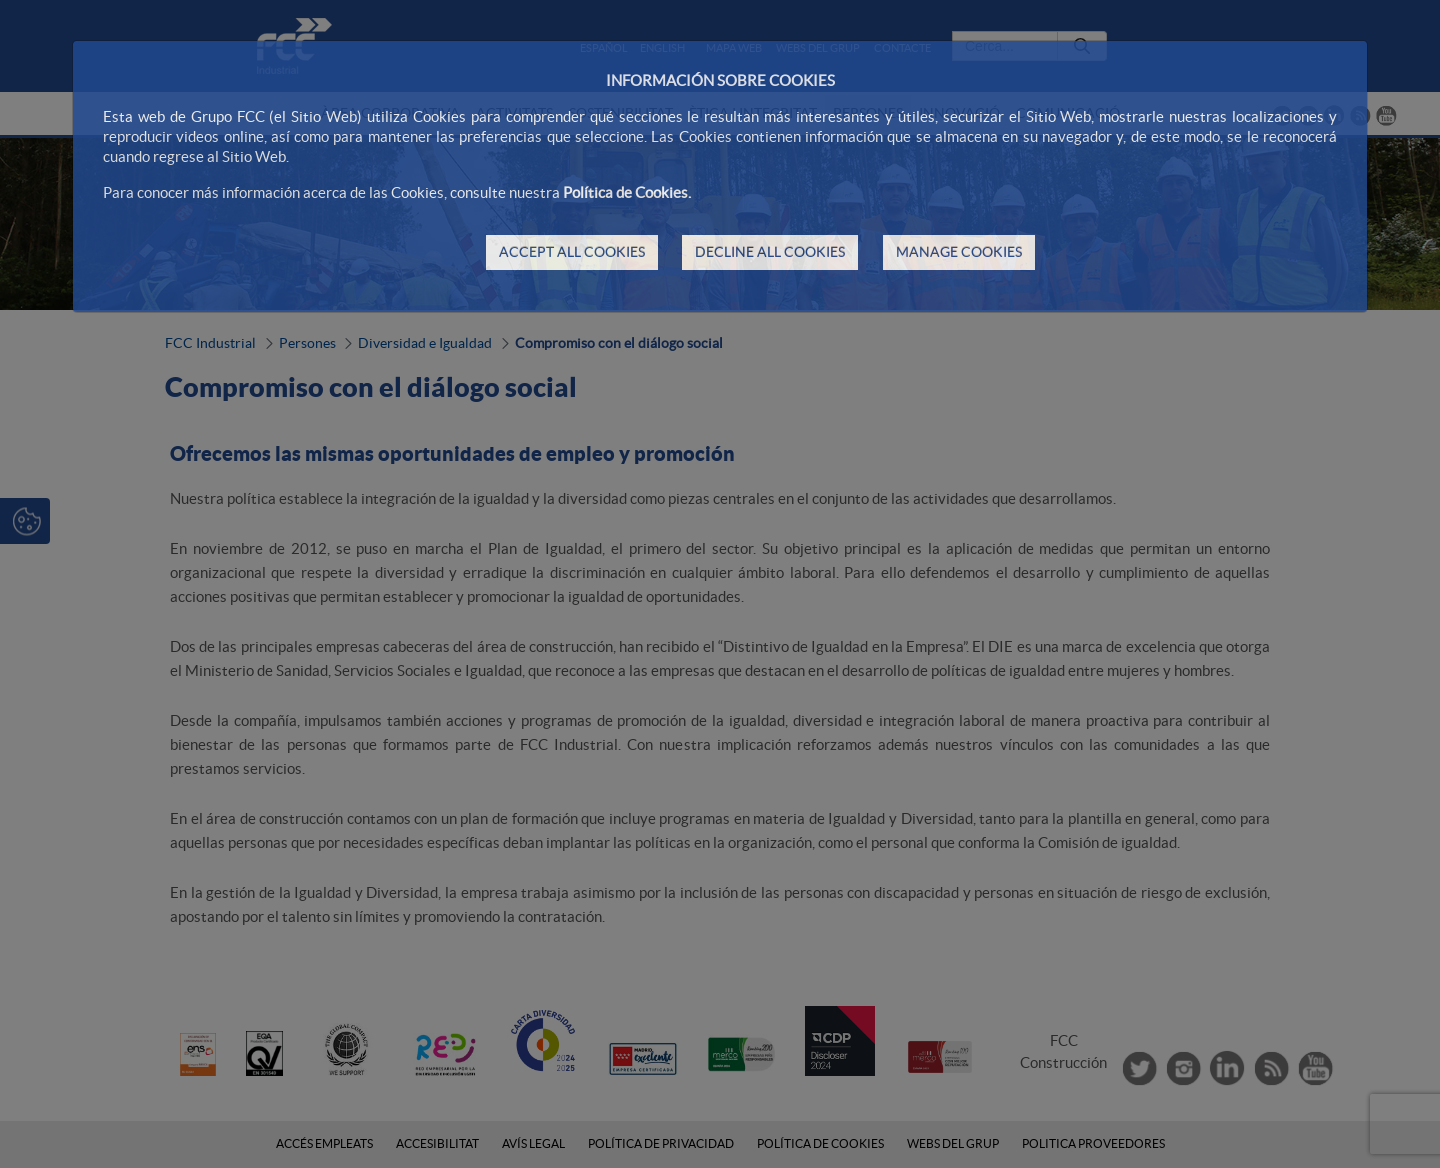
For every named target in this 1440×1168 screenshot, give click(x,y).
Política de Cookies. (627, 192)
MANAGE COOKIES (959, 252)
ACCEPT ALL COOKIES (572, 252)
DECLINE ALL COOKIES (770, 252)
